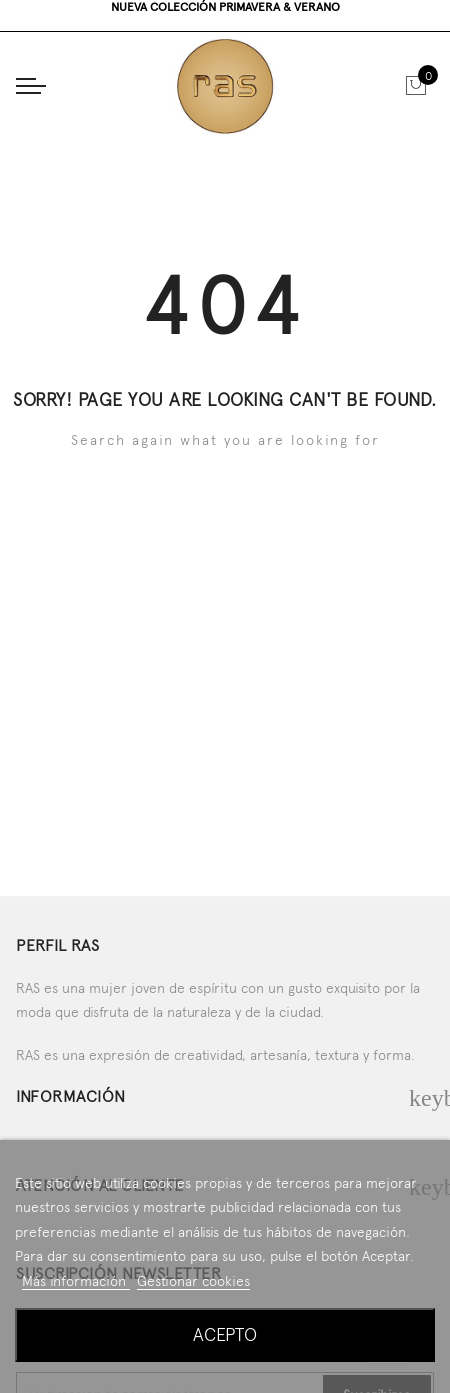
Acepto (225, 1334)
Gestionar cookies (193, 1281)
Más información (76, 1281)
